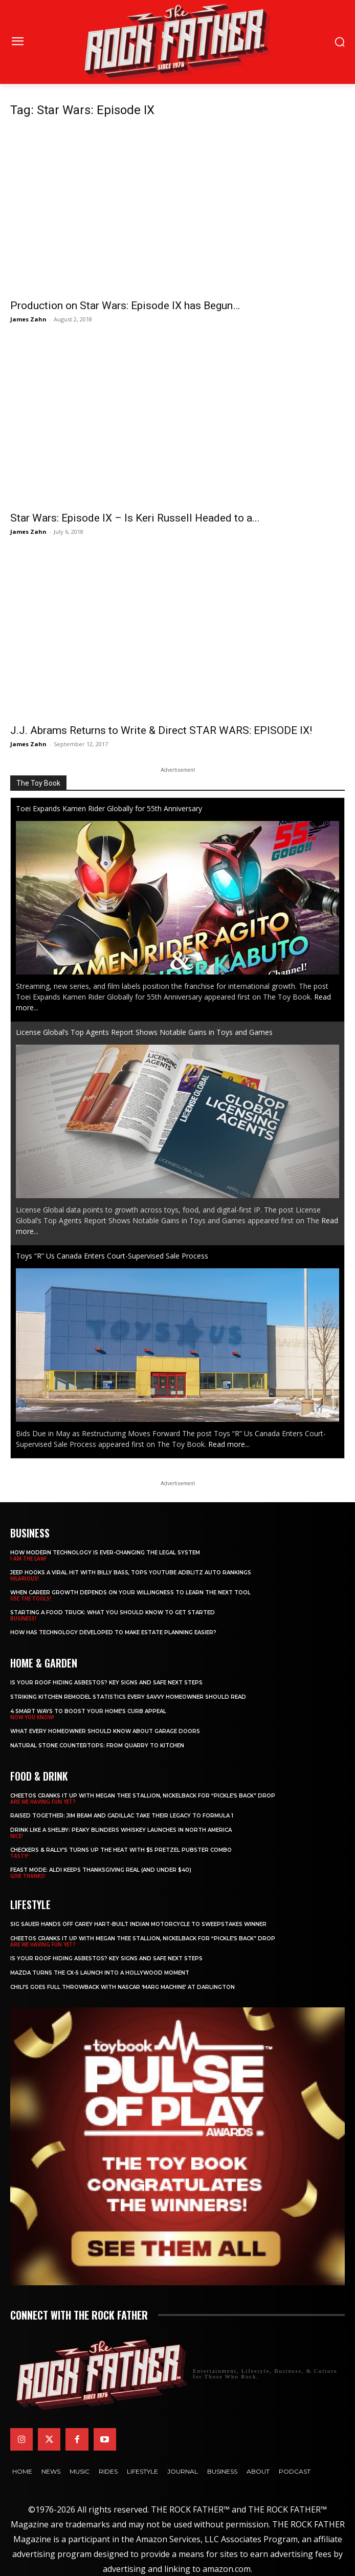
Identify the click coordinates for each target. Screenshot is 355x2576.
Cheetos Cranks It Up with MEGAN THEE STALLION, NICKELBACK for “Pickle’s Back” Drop (142, 1795)
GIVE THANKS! (28, 1875)
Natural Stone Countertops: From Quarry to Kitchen (97, 1745)
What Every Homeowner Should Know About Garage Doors (105, 1731)
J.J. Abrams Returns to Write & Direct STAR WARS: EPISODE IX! (161, 730)
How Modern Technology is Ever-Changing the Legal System (105, 1552)
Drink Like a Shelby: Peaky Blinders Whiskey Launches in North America (121, 1830)
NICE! (16, 1835)
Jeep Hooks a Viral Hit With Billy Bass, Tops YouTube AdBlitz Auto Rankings (130, 1572)
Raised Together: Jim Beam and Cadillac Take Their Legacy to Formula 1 (121, 1815)
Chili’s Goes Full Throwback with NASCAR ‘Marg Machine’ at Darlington (122, 1987)
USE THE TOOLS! (30, 1598)
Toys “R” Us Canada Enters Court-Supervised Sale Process (112, 1256)
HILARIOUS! (24, 1578)
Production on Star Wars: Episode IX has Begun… (125, 305)
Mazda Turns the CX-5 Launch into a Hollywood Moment (99, 1972)
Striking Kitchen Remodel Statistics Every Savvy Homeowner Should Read (128, 1697)
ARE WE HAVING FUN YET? (43, 1801)
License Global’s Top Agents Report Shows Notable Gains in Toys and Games (144, 1032)
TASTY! (19, 1855)
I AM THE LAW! (28, 1558)
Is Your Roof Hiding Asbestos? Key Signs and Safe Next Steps (106, 1682)
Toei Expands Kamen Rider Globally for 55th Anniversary (109, 808)
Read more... (229, 1444)
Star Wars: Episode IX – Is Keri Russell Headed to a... (135, 518)
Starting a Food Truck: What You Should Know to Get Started (112, 1612)
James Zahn (28, 319)
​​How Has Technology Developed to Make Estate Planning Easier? (113, 1632)
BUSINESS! (23, 1618)
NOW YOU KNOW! (32, 1717)
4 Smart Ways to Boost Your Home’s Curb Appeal (88, 1711)
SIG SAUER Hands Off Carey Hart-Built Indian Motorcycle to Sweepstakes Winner (138, 1924)
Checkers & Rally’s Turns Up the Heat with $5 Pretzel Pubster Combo (121, 1850)
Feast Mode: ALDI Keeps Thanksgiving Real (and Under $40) (100, 1870)
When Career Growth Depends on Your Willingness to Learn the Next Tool (130, 1592)
